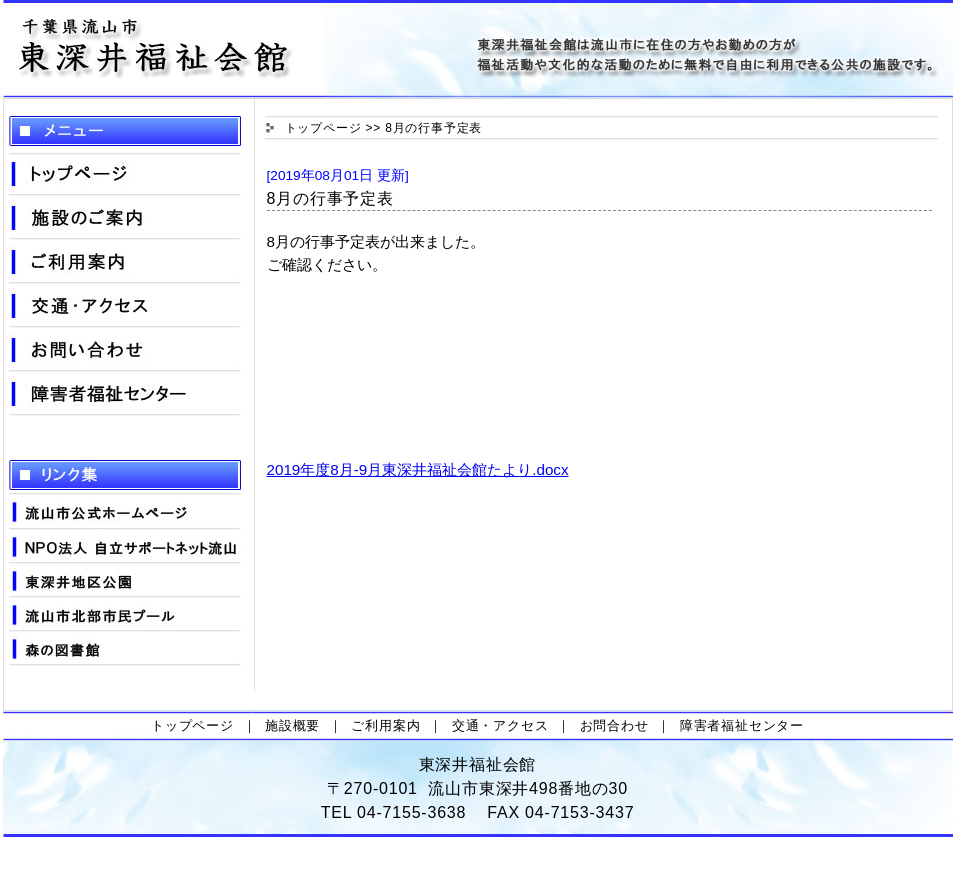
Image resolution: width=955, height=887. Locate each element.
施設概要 (292, 725)
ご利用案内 (385, 725)
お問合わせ (614, 725)
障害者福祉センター (742, 725)
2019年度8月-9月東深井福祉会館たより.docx (418, 469)
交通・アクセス (500, 725)
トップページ (323, 128)
